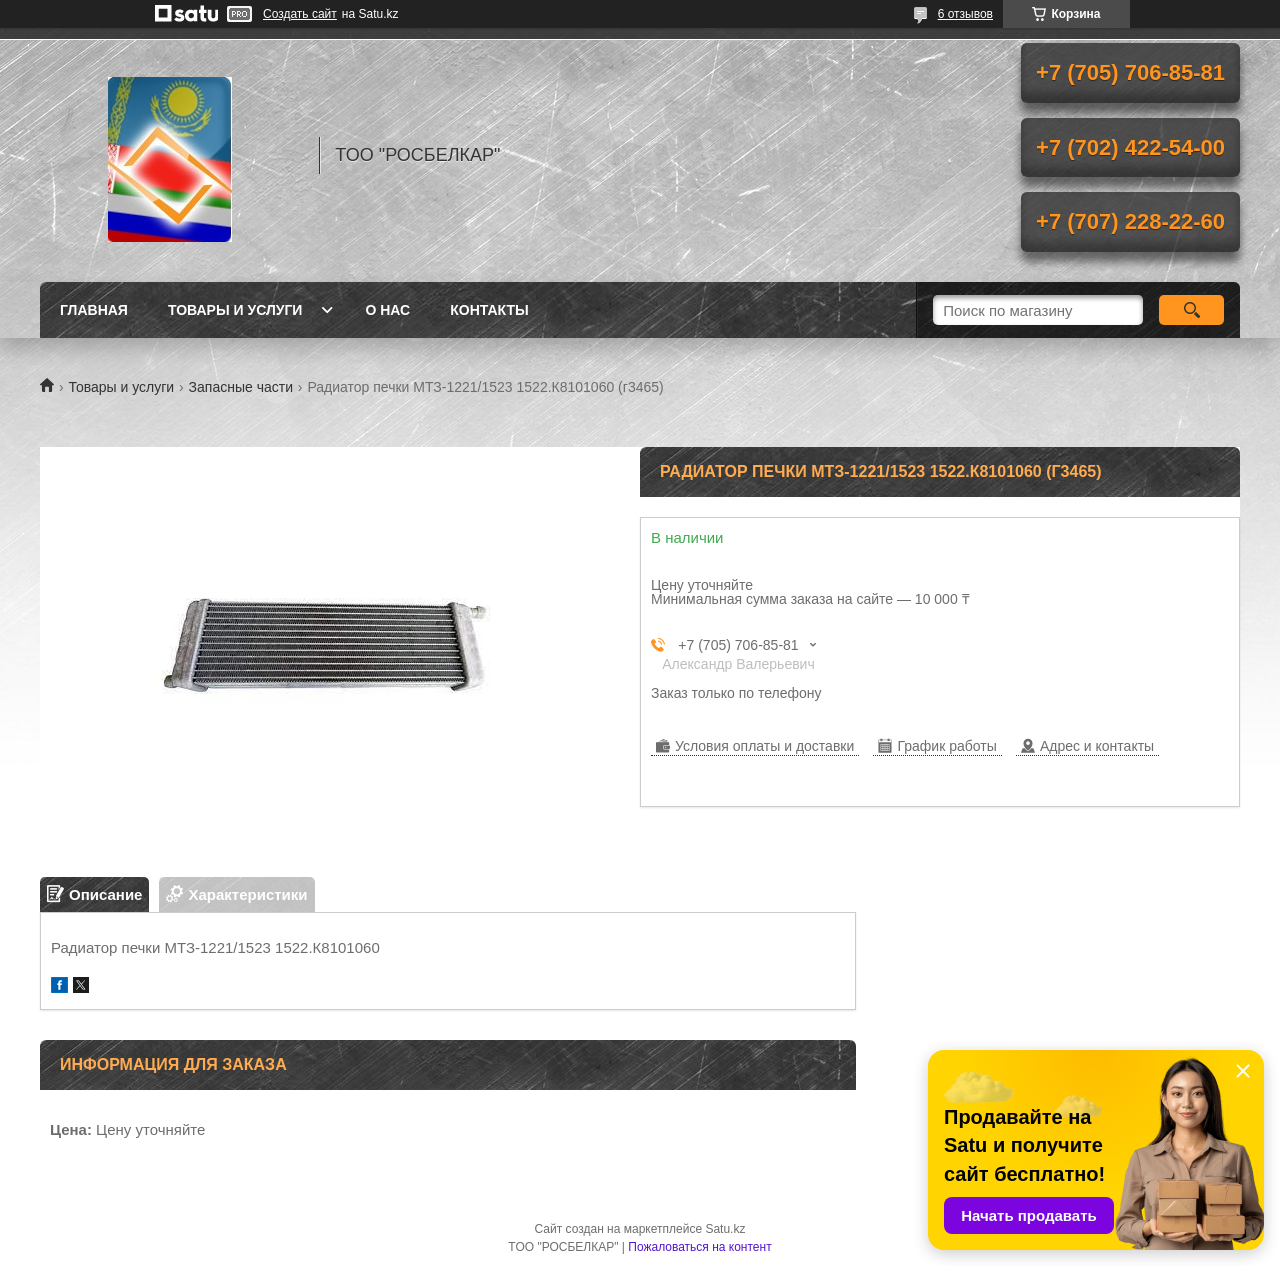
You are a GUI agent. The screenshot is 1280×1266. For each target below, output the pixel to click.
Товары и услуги (235, 310)
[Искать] (1191, 310)
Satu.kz (725, 1229)
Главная (94, 310)
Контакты (489, 310)
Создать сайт (300, 14)
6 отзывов (965, 14)
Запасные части (241, 387)
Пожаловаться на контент (699, 1247)
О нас (387, 310)
